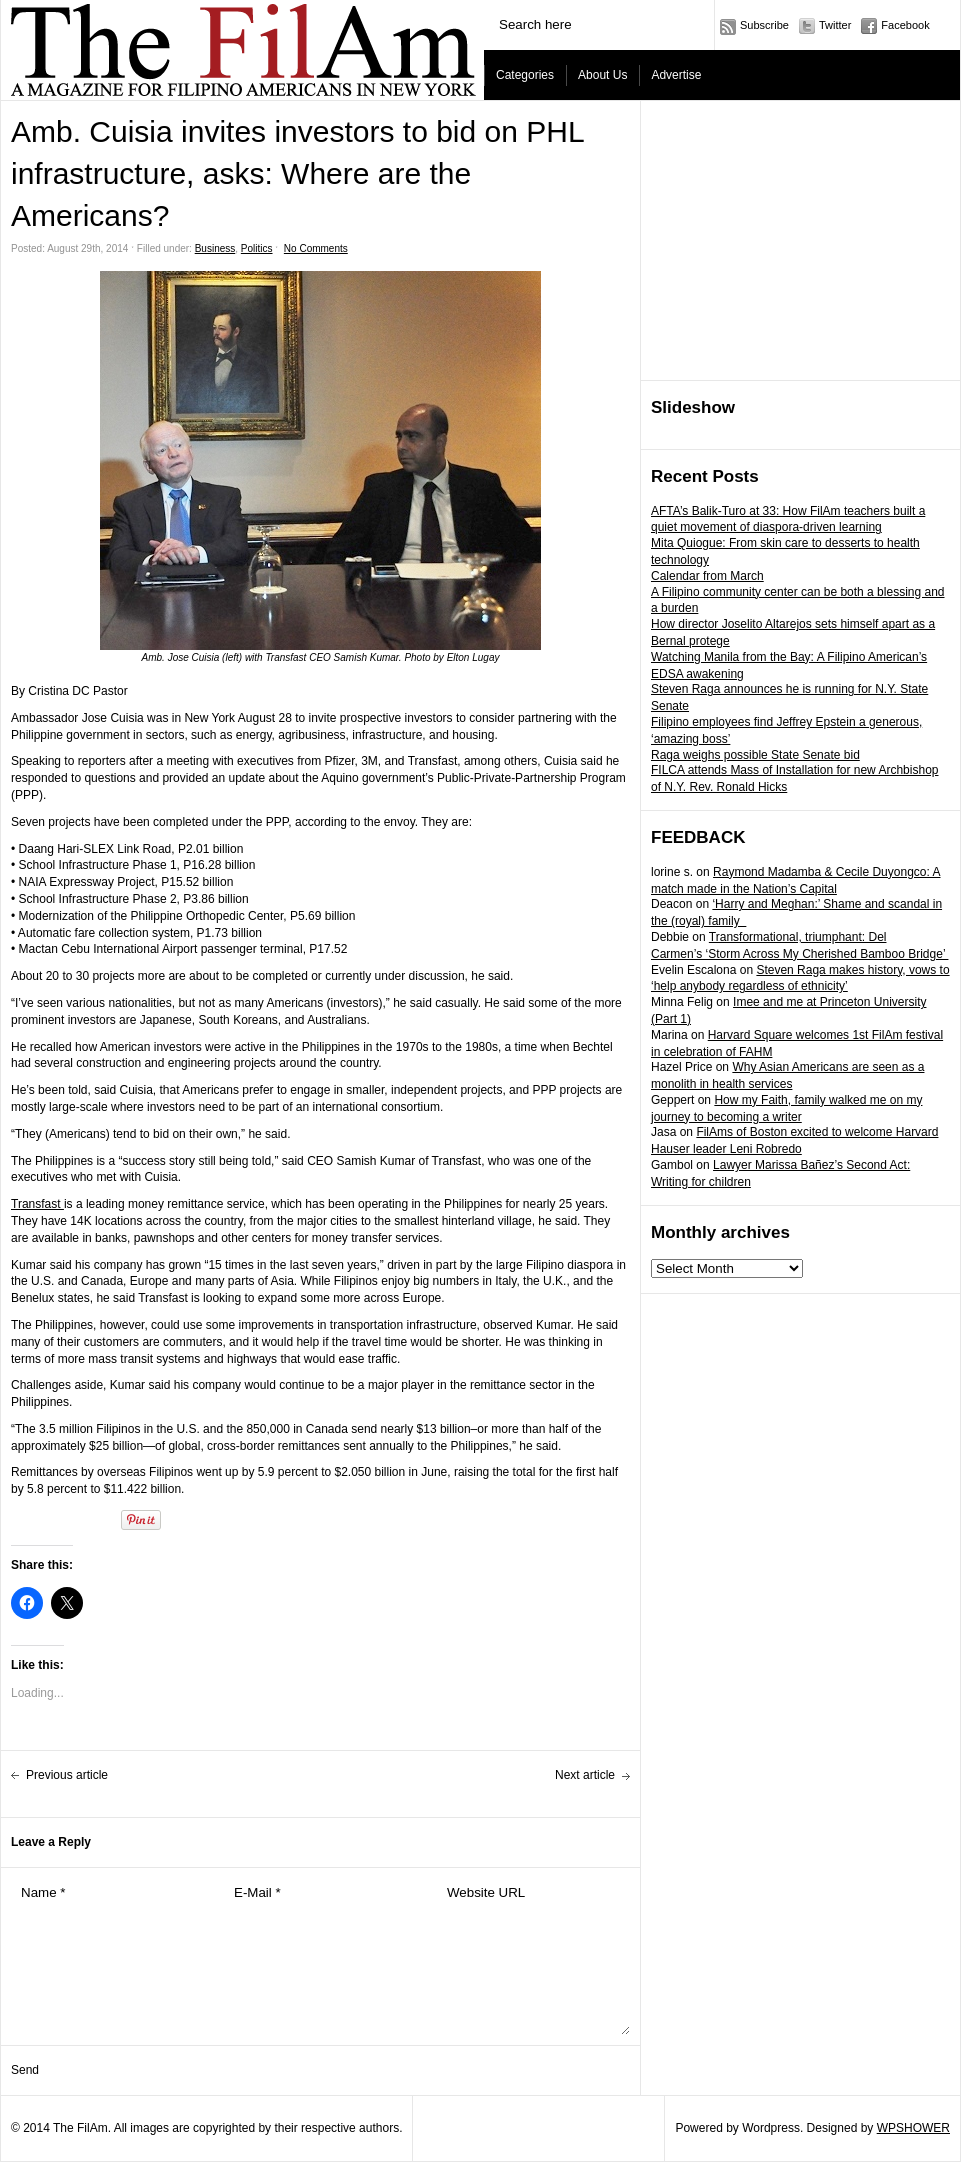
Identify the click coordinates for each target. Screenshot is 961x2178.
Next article (585, 1775)
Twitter (835, 25)
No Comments (316, 248)
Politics (257, 248)
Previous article (67, 1775)
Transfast (37, 1204)
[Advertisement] (801, 241)
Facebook (905, 25)
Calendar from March (707, 576)
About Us (602, 75)
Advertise (676, 75)
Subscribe (764, 25)
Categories (525, 75)
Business (215, 248)
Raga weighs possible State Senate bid (755, 755)
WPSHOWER (913, 2128)
